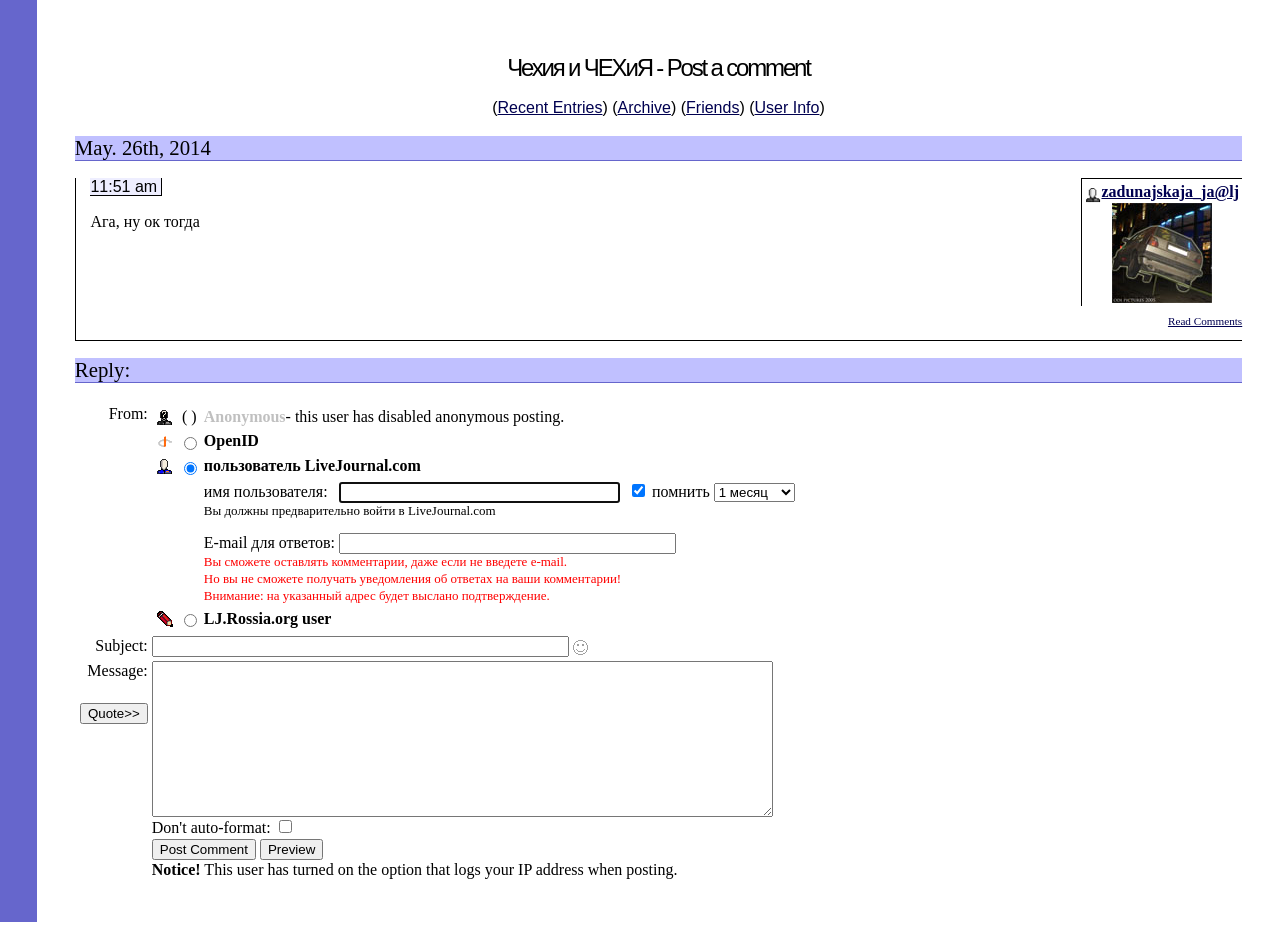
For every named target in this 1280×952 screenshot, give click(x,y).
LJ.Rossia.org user (273, 618)
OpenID (236, 440)
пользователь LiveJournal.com (317, 465)
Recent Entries (550, 107)
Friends (712, 107)
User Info (787, 107)
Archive (644, 107)
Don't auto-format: (218, 857)
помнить (688, 491)
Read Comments (1205, 321)
